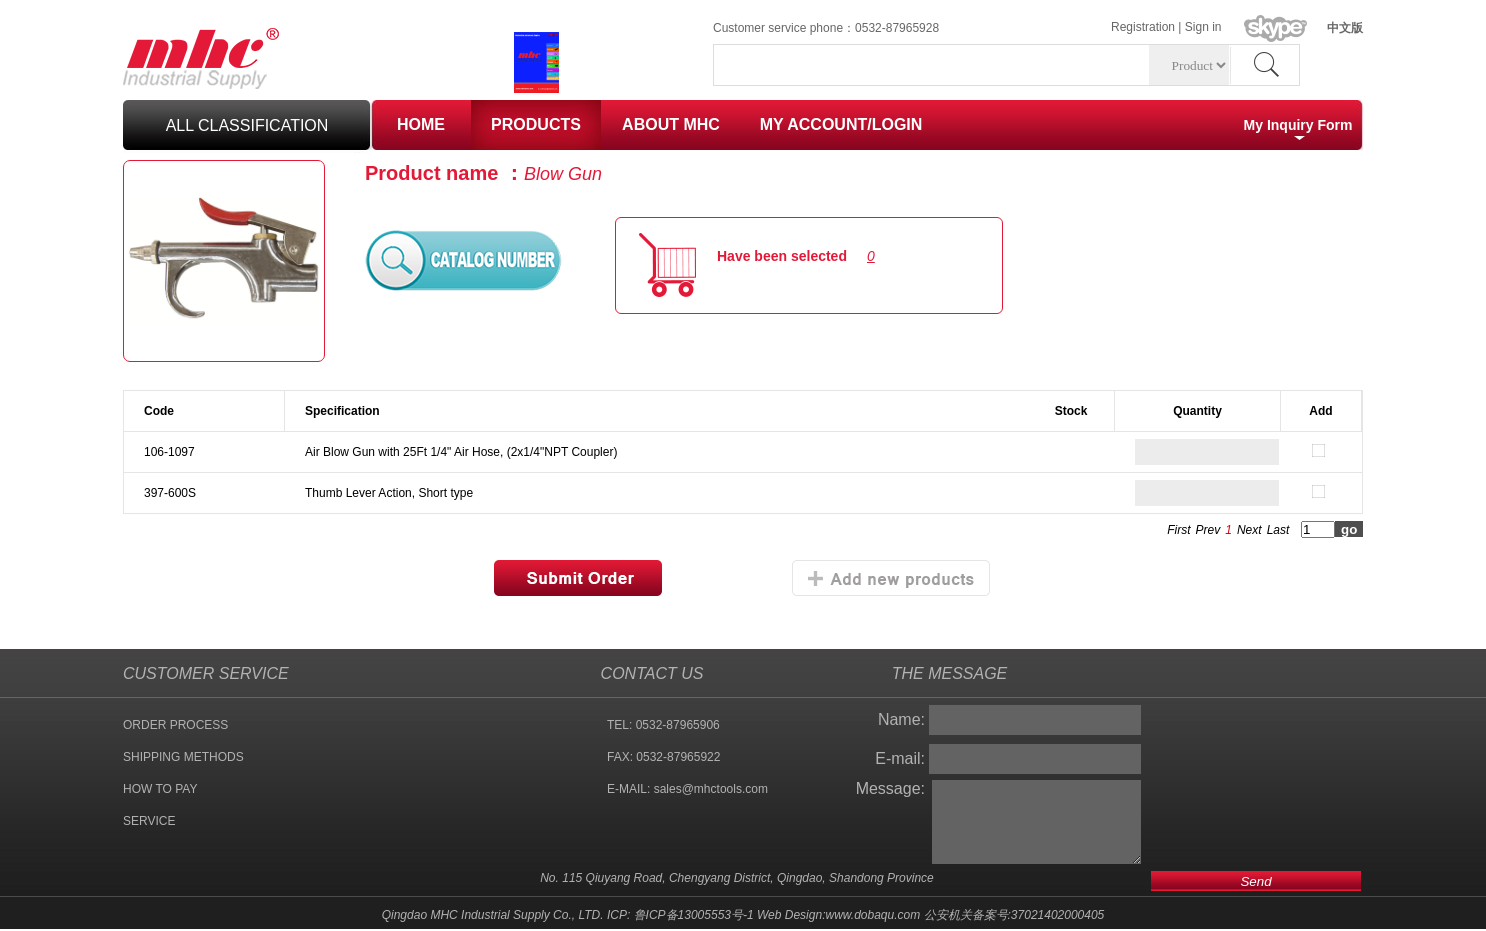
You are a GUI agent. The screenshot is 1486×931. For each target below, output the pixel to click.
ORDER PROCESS (175, 725)
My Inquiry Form (1298, 125)
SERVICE (149, 821)
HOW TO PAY (160, 789)
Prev (1208, 530)
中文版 (1345, 28)
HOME (421, 124)
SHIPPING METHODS (183, 757)
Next (1249, 530)
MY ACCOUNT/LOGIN (841, 124)
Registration (1143, 27)
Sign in (1203, 27)
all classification (247, 125)
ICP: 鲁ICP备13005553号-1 (680, 915)
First (1178, 530)
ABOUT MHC (671, 124)
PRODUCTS (536, 124)
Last (1278, 530)
